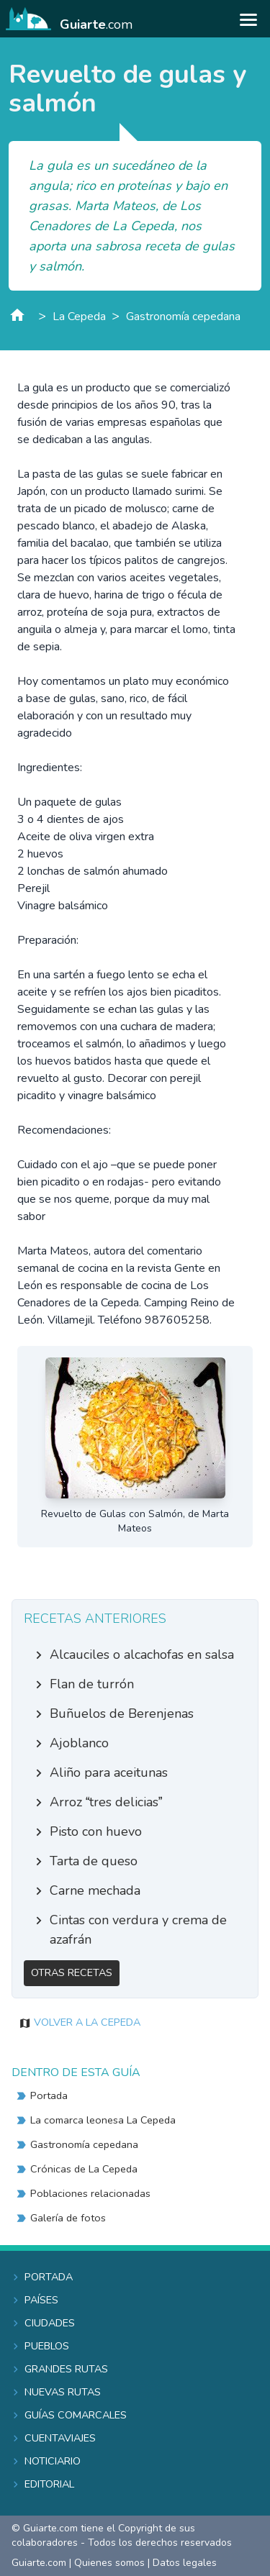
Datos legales (185, 2563)
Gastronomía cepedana (183, 316)
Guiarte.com (39, 2563)
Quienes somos (109, 2563)
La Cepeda (79, 316)
